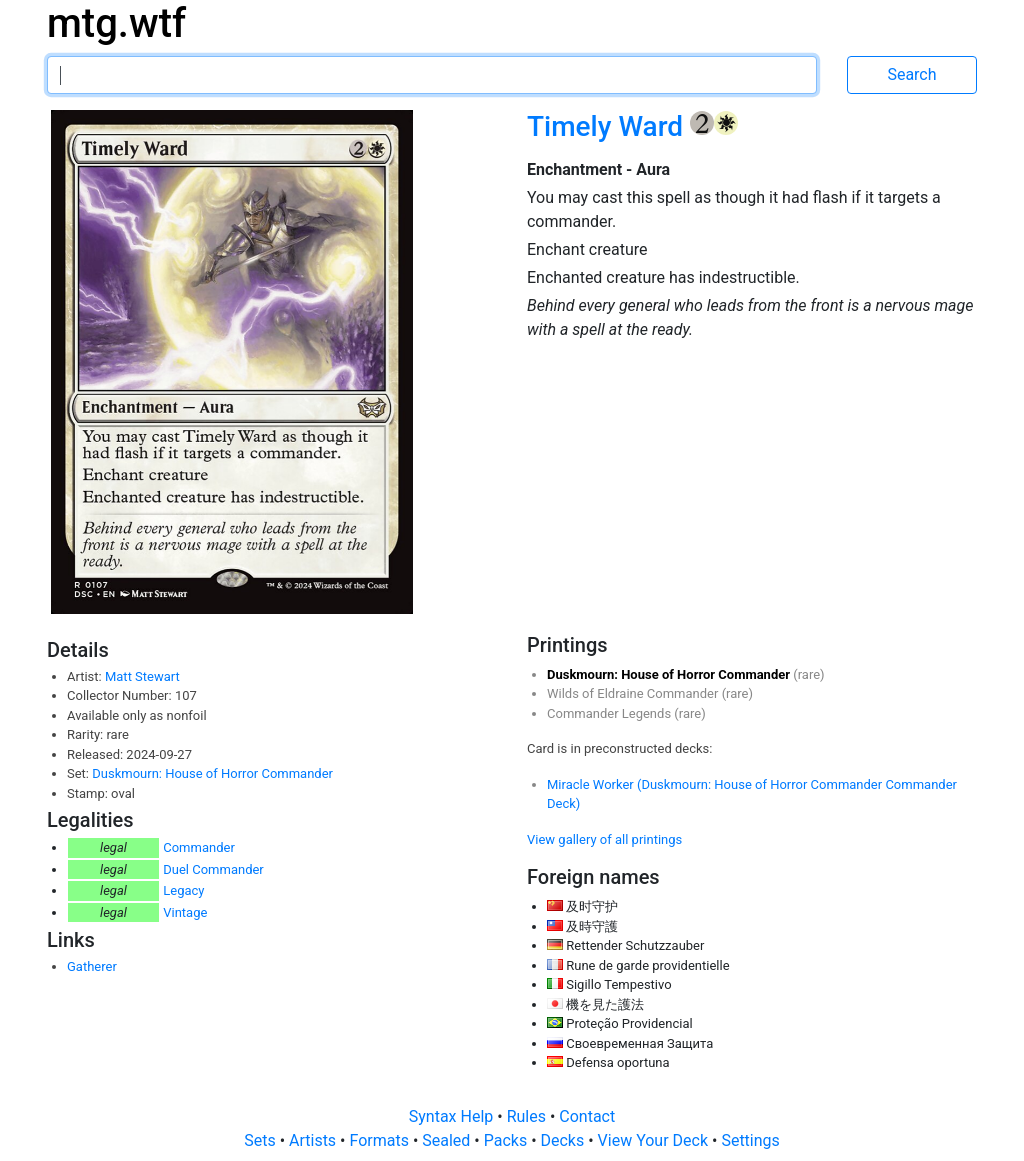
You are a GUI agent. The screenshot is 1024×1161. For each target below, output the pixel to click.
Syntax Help (453, 1116)
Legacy (183, 890)
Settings (750, 1140)
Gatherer (92, 966)
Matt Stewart (142, 676)
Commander (199, 847)
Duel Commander (213, 869)
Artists (314, 1140)
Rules (528, 1116)
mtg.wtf (116, 23)
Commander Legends (610, 713)
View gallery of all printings (604, 839)
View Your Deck (655, 1140)
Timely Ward (608, 126)
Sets (261, 1140)
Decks (565, 1140)
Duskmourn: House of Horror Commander (212, 773)
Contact (587, 1116)
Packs (507, 1140)
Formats (380, 1140)
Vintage (185, 912)
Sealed (448, 1140)
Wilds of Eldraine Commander (634, 693)
